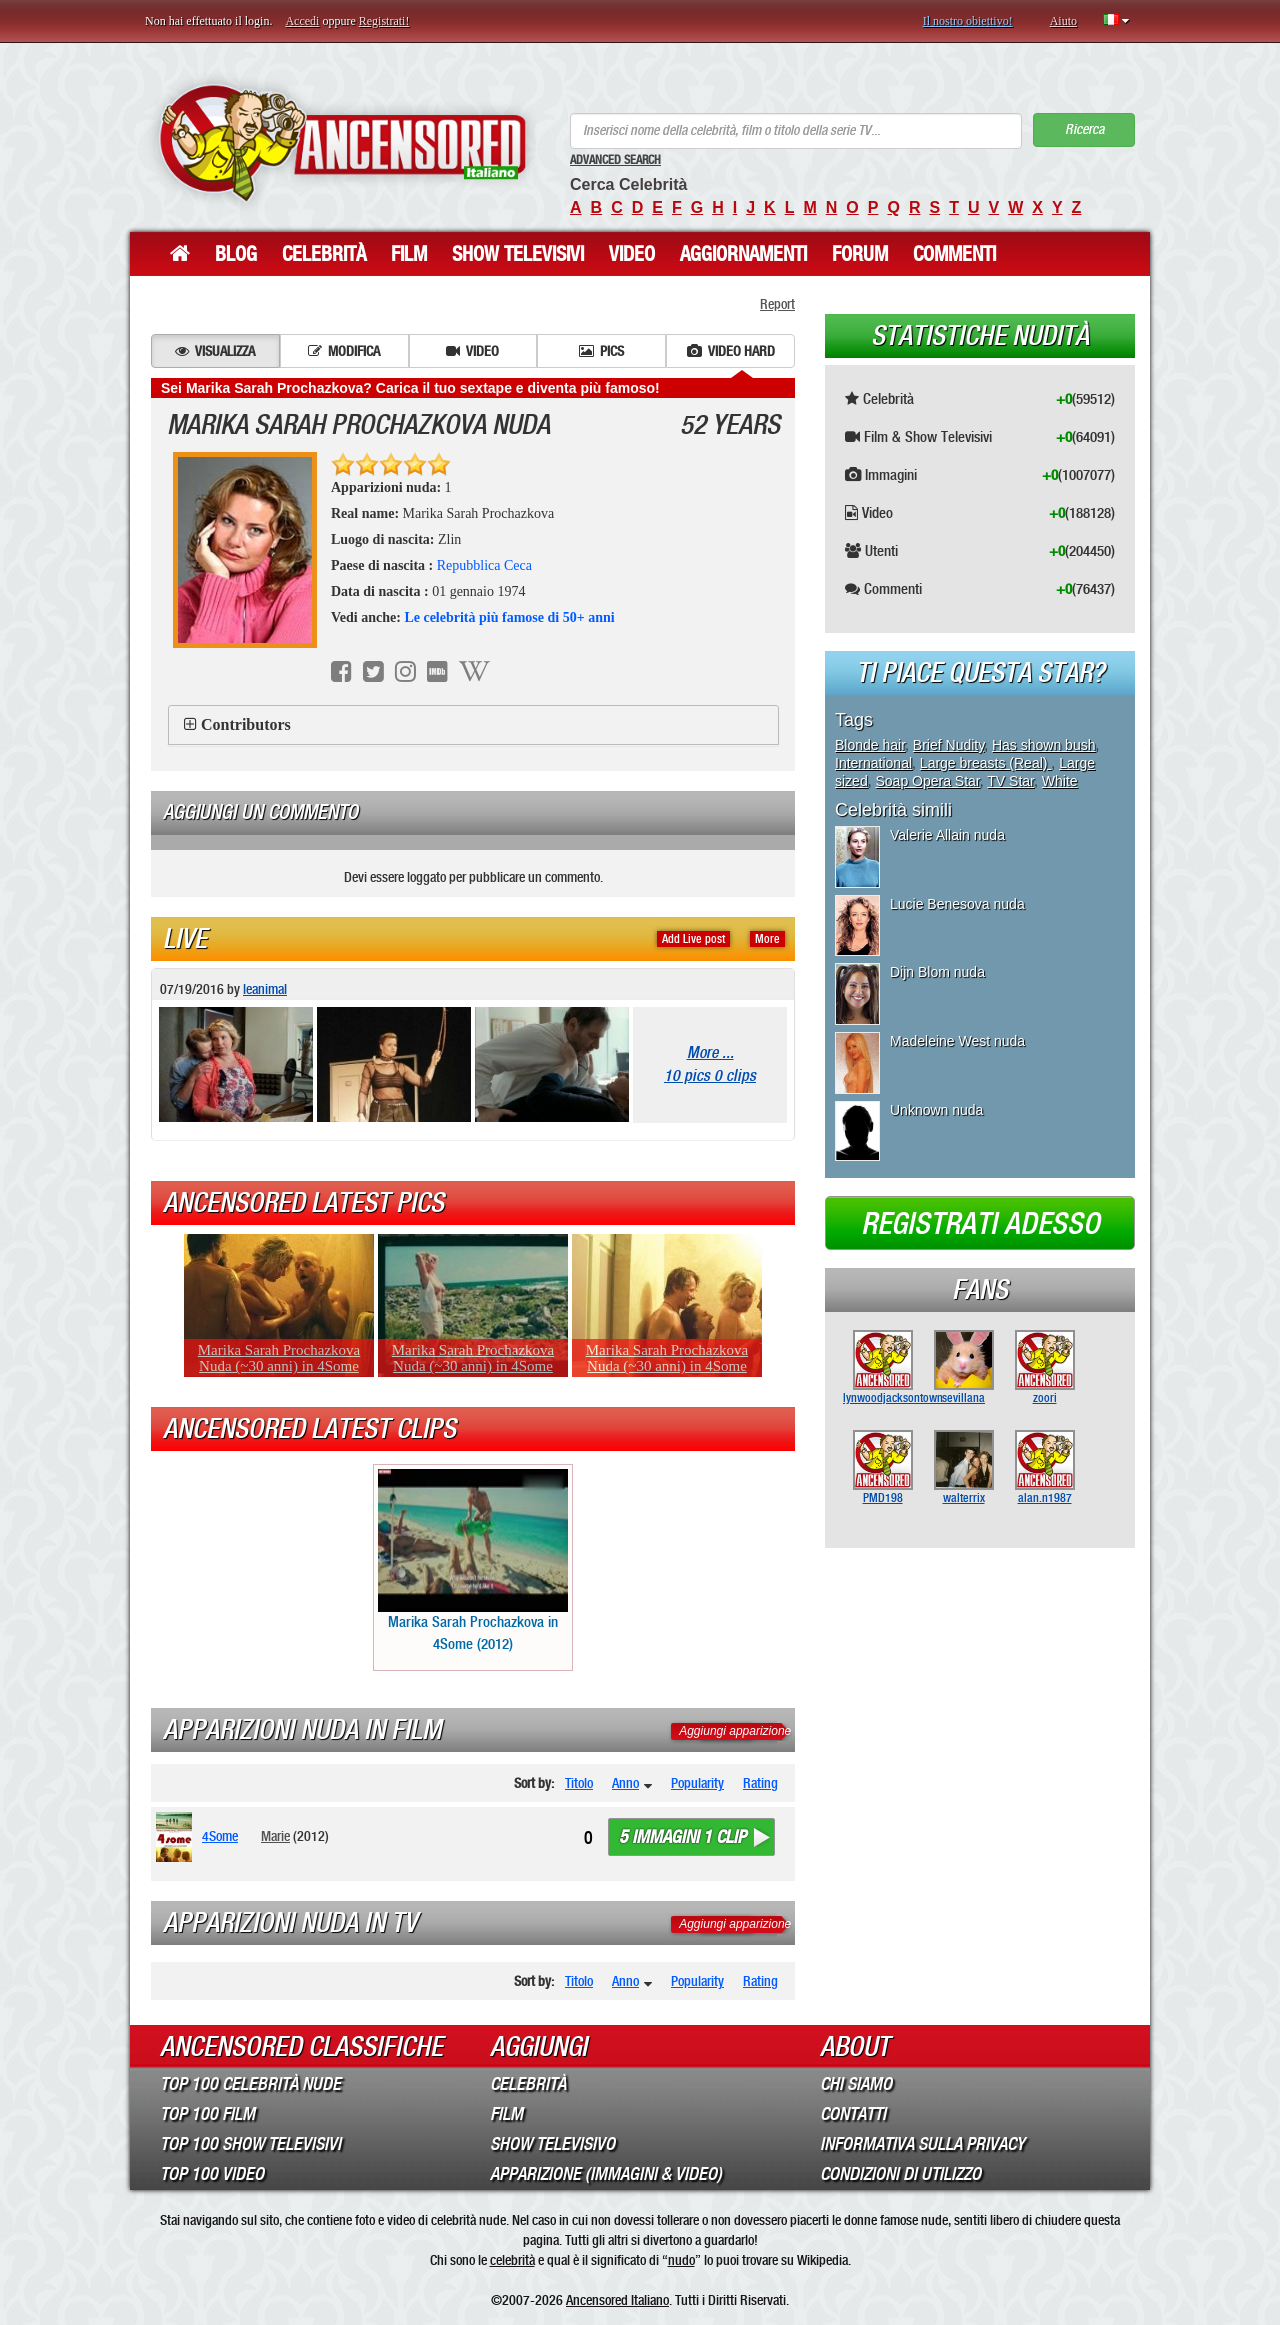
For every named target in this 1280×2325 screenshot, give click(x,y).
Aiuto (1063, 21)
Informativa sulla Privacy (922, 2144)
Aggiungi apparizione (735, 1731)
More (767, 939)
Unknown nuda (936, 1110)
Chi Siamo (856, 2084)
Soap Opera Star (927, 781)
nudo (681, 2260)
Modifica (344, 351)
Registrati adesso (980, 1224)
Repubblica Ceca (484, 565)
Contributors (246, 724)
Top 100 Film (207, 2114)
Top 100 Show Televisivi (250, 2144)
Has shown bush (1044, 745)
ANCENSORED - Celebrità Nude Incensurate (342, 142)
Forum (860, 254)
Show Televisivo (552, 2144)
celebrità (512, 2260)
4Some (220, 1836)
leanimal (265, 989)
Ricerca (1084, 129)
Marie (275, 1836)
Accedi (302, 21)
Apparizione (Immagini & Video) (606, 2174)
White (1060, 781)
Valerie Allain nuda (947, 835)
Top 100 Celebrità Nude (250, 2084)
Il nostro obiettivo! (968, 21)
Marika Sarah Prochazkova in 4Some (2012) (473, 1560)
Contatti (853, 2114)
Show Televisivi (518, 254)
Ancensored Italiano (617, 2300)
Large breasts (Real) (986, 763)
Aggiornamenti (743, 254)
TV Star (1010, 781)
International (873, 763)
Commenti (954, 254)
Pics (601, 351)
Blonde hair (870, 745)
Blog (236, 254)
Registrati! (384, 21)
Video (632, 254)
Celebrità (324, 254)
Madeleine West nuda (957, 1041)
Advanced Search (615, 160)
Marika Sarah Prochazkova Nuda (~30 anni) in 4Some (279, 1358)
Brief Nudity (948, 745)
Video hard (731, 351)
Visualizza (215, 351)
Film (409, 254)
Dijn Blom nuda (937, 972)
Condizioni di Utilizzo (900, 2174)
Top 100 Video (212, 2174)
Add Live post (693, 939)
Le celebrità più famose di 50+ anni (509, 617)
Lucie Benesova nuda (957, 904)
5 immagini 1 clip (682, 1837)
